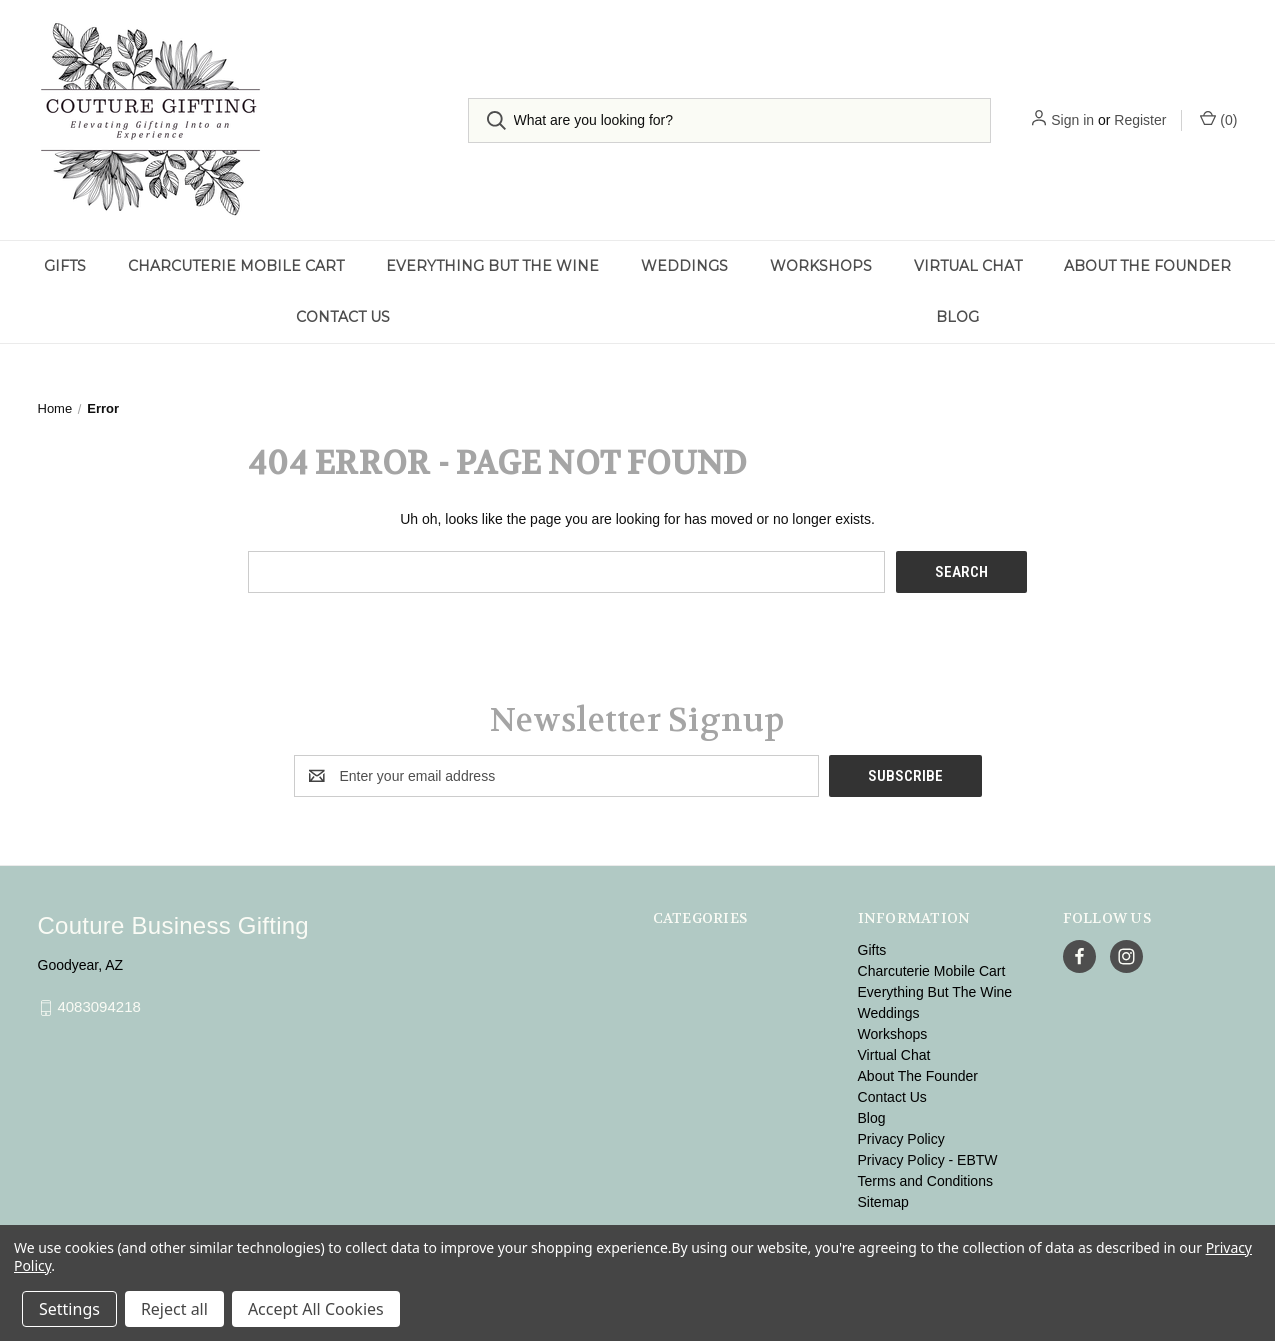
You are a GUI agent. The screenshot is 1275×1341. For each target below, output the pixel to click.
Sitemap (883, 1202)
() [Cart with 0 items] (1218, 119)
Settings (69, 1309)
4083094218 (98, 1007)
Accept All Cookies (316, 1309)
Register (1140, 120)
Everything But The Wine (492, 266)
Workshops (821, 266)
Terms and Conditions (925, 1181)
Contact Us (343, 317)
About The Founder (1147, 266)
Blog (957, 317)
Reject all (174, 1309)
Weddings (684, 266)
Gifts (65, 266)
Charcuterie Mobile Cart (236, 266)
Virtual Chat (968, 266)
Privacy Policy (901, 1139)
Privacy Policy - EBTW (928, 1160)
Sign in (1072, 120)
